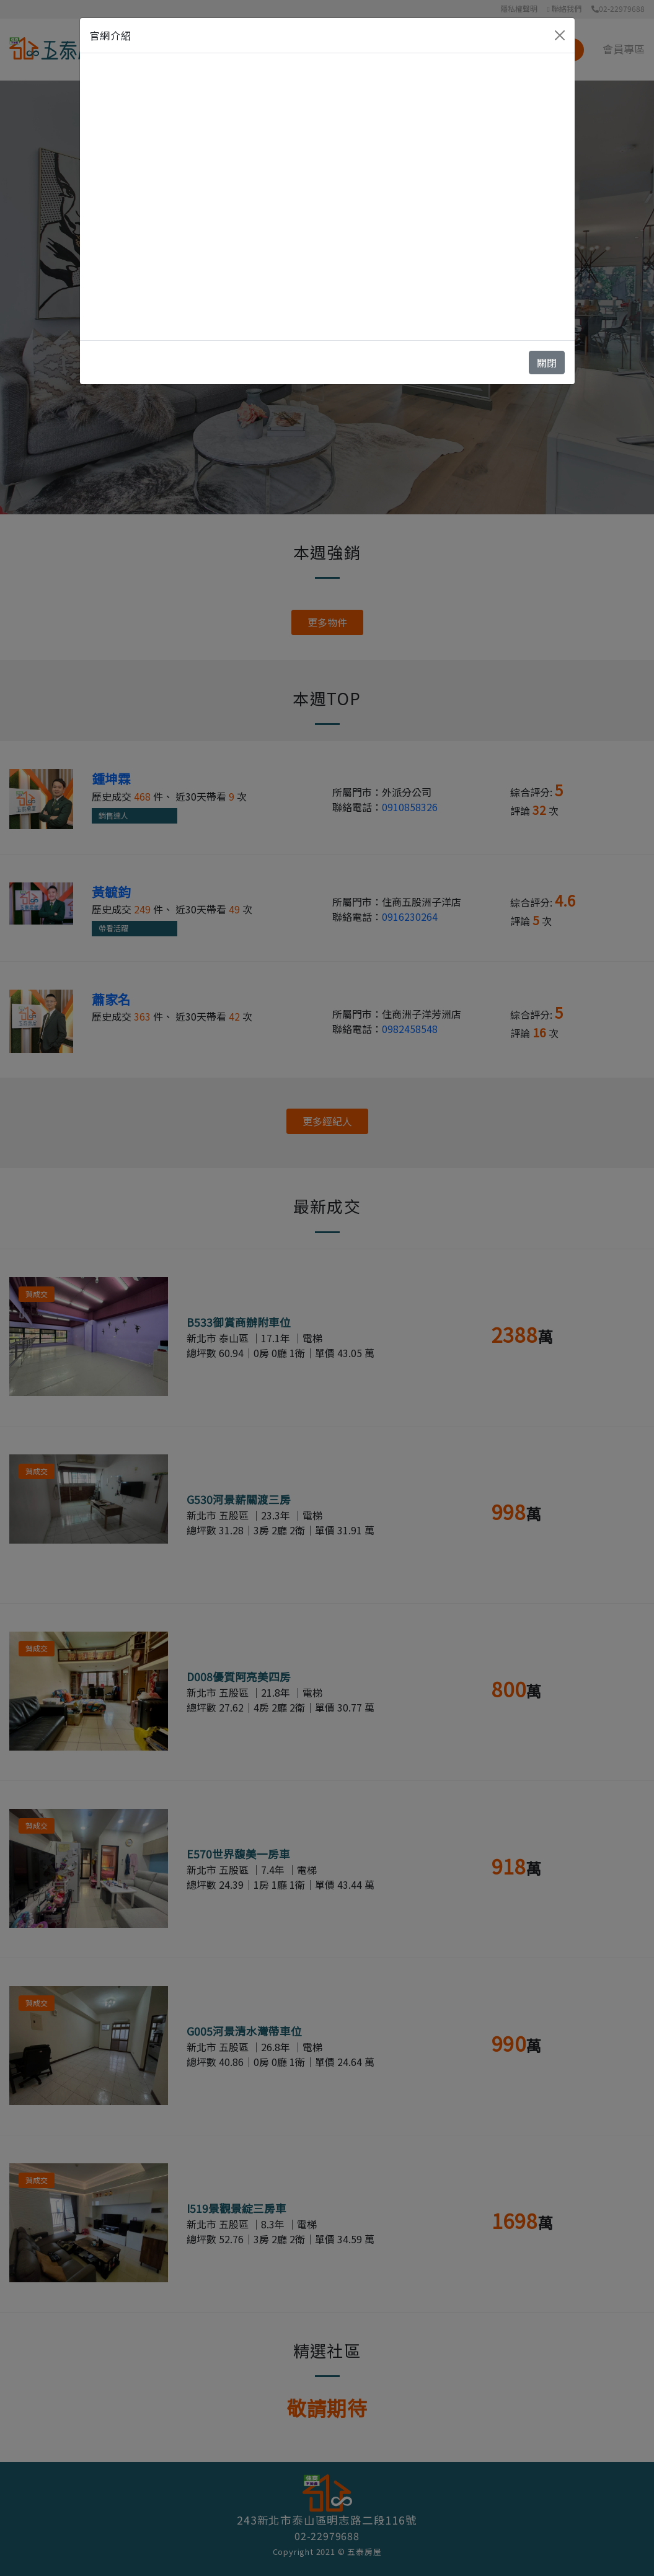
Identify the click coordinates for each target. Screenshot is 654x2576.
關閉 (547, 362)
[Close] (560, 35)
